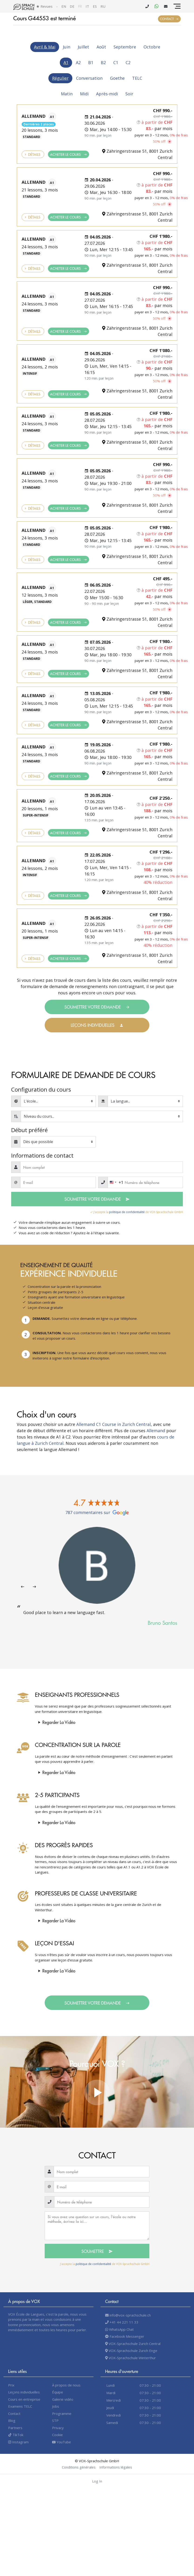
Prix (11, 2385)
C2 (128, 62)
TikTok (15, 2434)
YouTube (61, 2442)
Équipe (57, 2392)
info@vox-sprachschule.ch (128, 2315)
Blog (11, 2420)
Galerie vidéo (62, 2399)
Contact (169, 19)
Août (101, 47)
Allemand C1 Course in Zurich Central (113, 1424)
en (63, 6)
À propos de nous (66, 2385)
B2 (103, 62)
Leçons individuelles (97, 1025)
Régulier (60, 78)
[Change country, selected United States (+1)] (115, 1182)
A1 (66, 62)
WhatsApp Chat (119, 2329)
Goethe (117, 78)
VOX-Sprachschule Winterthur (130, 2357)
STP (55, 2420)
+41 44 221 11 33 (121, 2322)
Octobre (152, 47)
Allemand (156, 1430)
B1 (90, 62)
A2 (78, 62)
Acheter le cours (68, 154)
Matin (67, 94)
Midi (84, 94)
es (95, 6)
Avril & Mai (44, 47)
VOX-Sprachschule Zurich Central (133, 2343)
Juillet (83, 47)
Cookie (57, 2434)
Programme (61, 2413)
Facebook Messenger (124, 2336)
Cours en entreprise (24, 2399)
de (72, 6)
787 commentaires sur (97, 1512)
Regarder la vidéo (56, 1722)
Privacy (58, 2427)
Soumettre (97, 2251)
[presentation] (22, 1587)
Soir (129, 94)
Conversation (89, 78)
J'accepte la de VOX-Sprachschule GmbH (136, 1212)
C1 (115, 62)
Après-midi (107, 94)
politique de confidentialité (127, 1212)
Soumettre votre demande (97, 1007)
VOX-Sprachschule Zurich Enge (131, 2350)
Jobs (55, 2406)
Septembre (125, 47)
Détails (32, 154)
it (87, 6)
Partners (15, 2427)
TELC (137, 78)
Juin (66, 47)
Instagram (18, 2442)
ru (102, 6)
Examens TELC (20, 2406)
